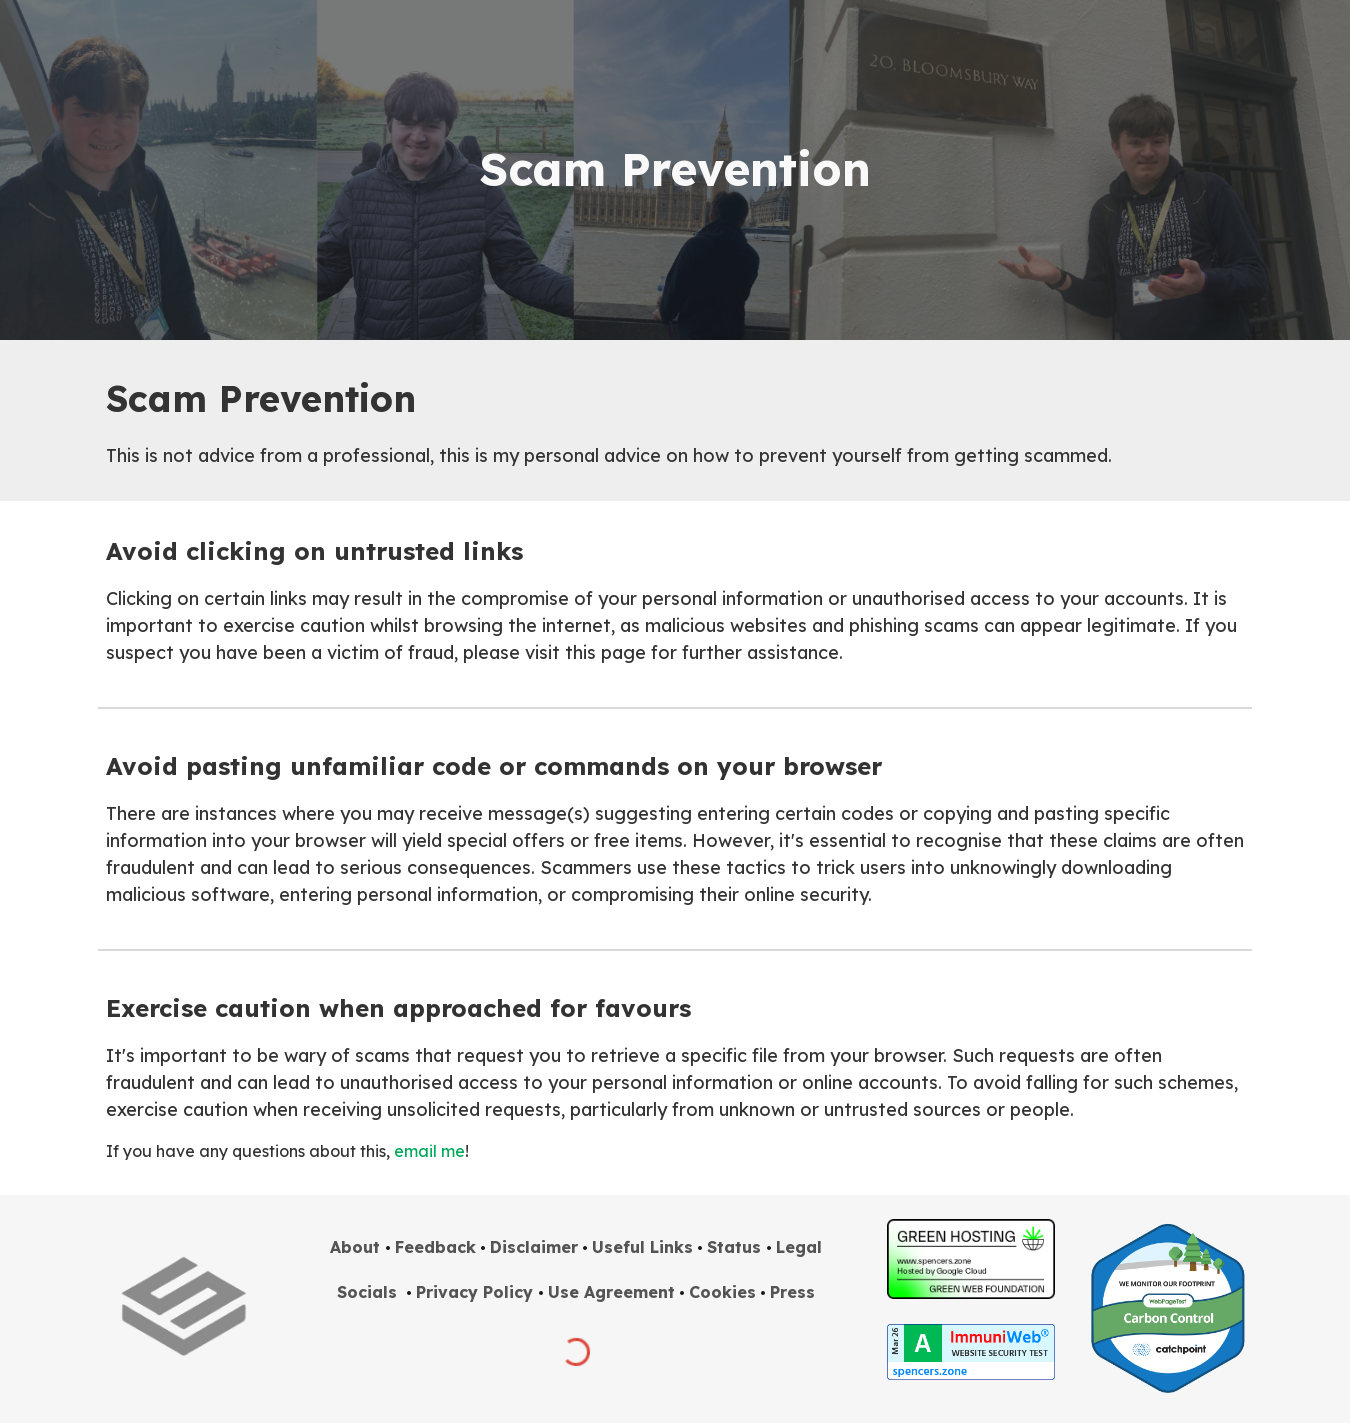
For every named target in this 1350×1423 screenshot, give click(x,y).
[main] (675, 170)
